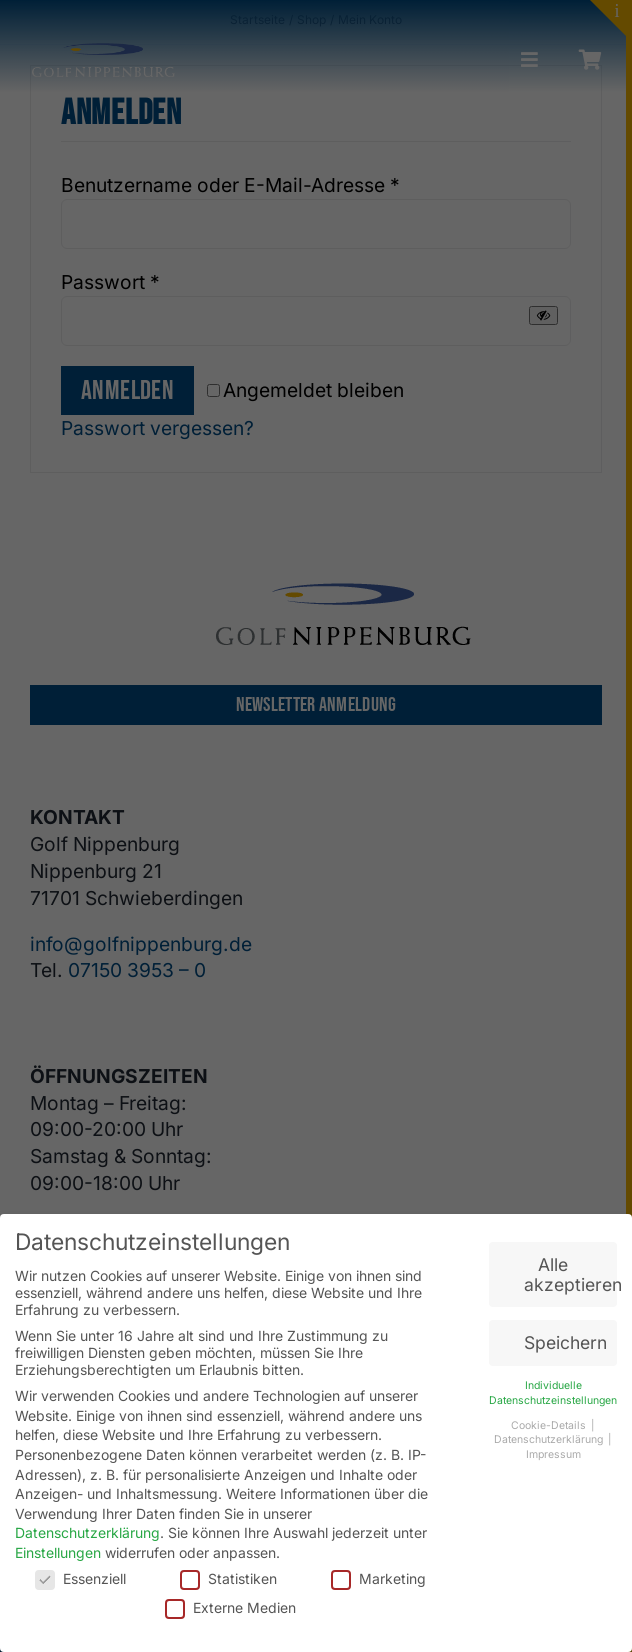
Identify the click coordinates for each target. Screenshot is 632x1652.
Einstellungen (58, 1552)
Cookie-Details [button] (550, 1425)
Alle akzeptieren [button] (570, 1274)
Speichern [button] (565, 1342)
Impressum (553, 1454)
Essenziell (80, 1578)
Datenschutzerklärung (87, 1532)
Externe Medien (230, 1607)
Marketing (378, 1578)
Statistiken (228, 1578)
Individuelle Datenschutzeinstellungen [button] (553, 1393)
